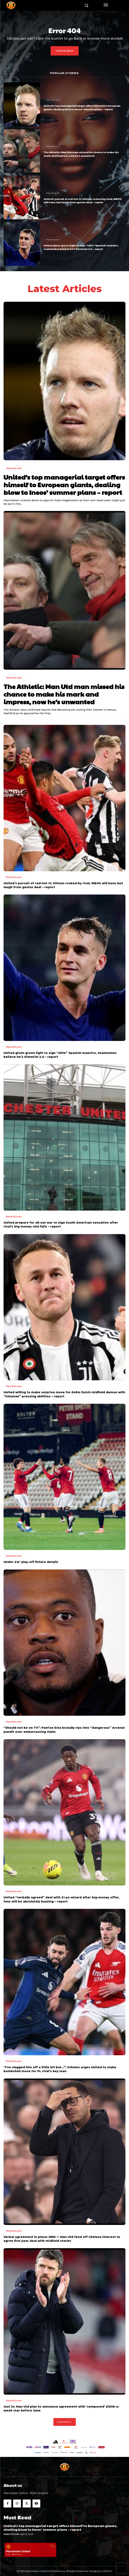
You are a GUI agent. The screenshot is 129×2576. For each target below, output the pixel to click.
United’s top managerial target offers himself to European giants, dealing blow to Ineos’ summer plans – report (82, 107)
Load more (64, 2422)
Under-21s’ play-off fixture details (31, 1562)
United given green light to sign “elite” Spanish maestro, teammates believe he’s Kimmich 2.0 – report (81, 247)
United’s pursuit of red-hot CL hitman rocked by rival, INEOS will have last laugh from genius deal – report (83, 200)
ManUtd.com (52, 100)
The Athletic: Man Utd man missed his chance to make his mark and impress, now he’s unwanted (81, 153)
